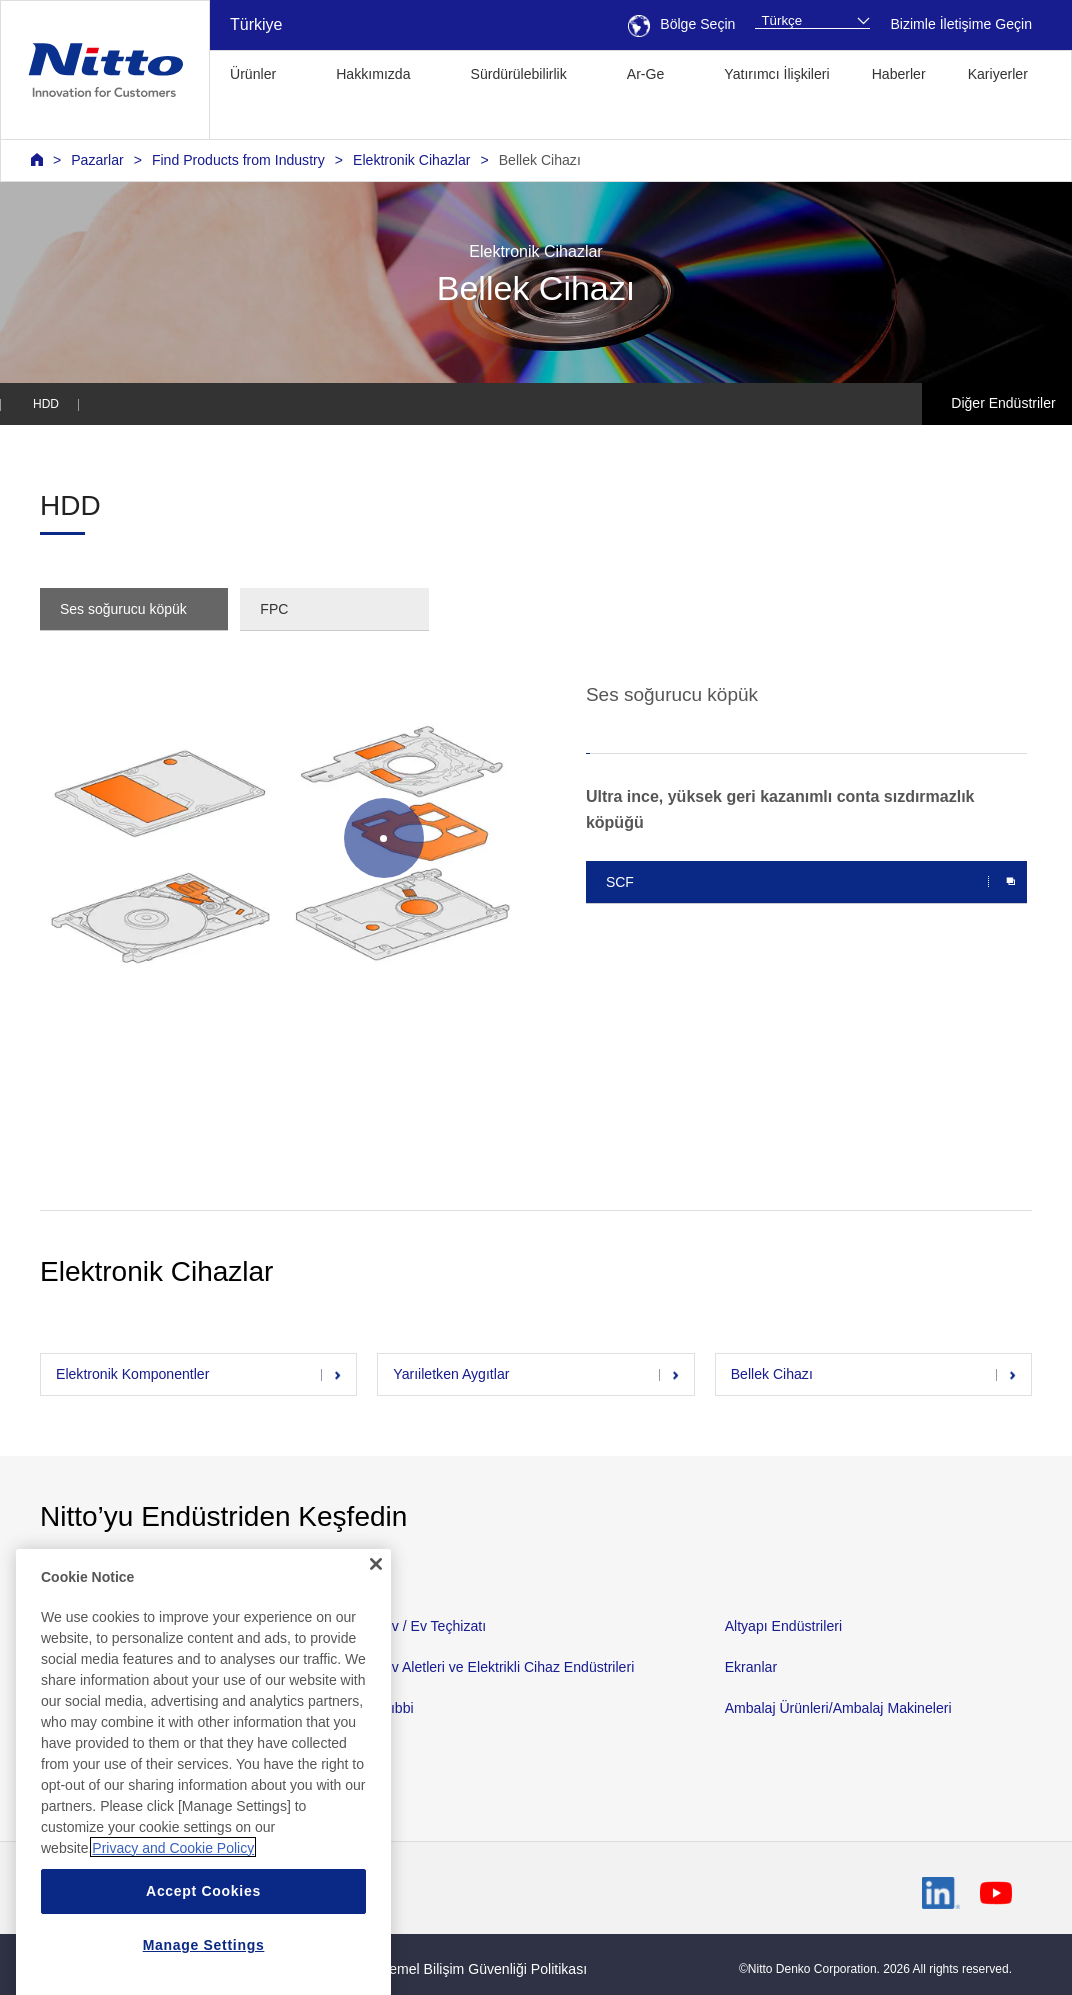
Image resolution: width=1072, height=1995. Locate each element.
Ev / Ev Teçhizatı (434, 1626)
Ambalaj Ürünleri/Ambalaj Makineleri (838, 1708)
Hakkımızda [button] (373, 74)
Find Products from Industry (238, 160)
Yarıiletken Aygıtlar (451, 1374)
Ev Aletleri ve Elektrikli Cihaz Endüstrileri (508, 1667)
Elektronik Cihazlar (411, 160)
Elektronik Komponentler (132, 1374)
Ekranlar (751, 1667)
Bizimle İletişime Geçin (961, 24)
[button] (240, 118)
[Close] (376, 1718)
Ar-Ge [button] (646, 74)
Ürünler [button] (253, 74)
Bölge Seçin (681, 24)
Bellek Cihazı (540, 160)
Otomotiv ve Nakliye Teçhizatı (132, 1626)
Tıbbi (397, 1708)
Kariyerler (998, 74)
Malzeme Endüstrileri (105, 1667)
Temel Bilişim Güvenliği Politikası (484, 1969)
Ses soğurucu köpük (123, 609)
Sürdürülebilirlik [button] (519, 74)
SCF (620, 882)
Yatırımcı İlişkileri (776, 74)
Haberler (899, 74)
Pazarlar (97, 160)
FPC (274, 609)
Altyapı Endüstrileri (783, 1626)
